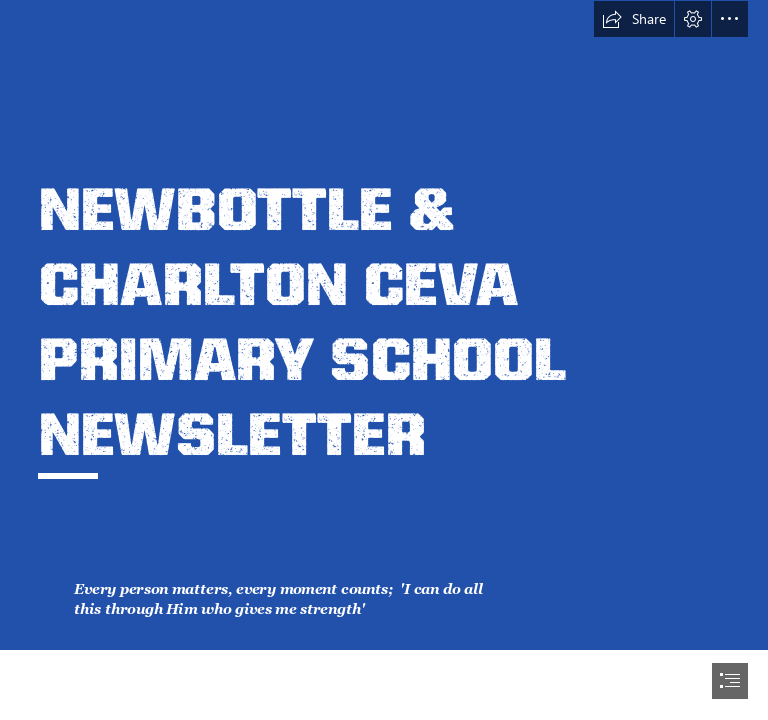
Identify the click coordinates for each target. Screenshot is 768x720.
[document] (384, 360)
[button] (634, 19)
